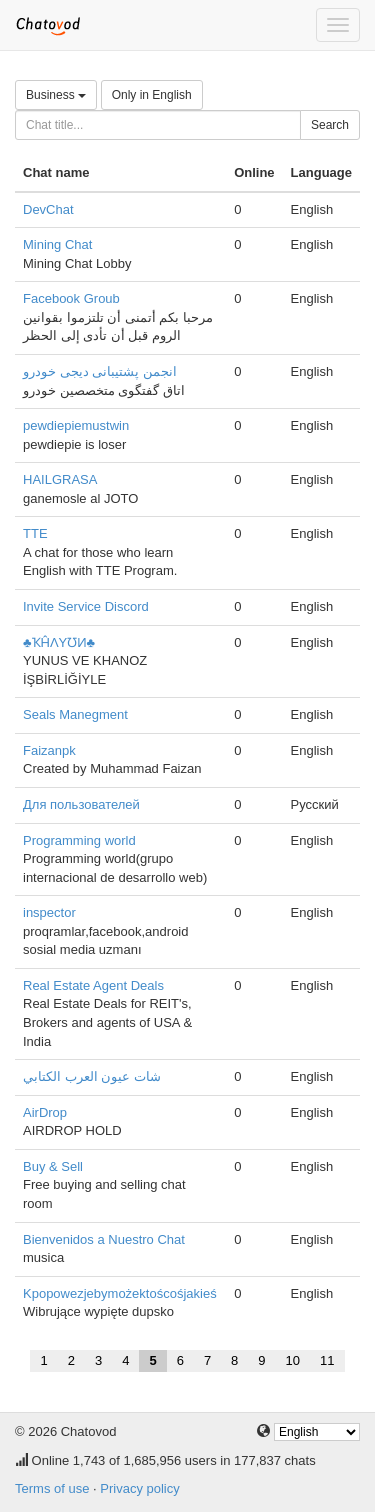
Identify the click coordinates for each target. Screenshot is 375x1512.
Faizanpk (49, 750)
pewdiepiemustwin (76, 425)
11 (327, 1360)
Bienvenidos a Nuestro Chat (104, 1239)
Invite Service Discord (86, 606)
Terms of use (52, 1488)
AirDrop (45, 1112)
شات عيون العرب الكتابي (92, 1076)
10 (293, 1360)
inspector (49, 912)
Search (330, 125)
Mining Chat (57, 244)
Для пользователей (81, 804)
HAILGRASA (60, 479)
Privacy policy (139, 1488)
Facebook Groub (71, 298)
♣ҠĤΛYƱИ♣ (59, 642)
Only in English (152, 95)
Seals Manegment (75, 714)
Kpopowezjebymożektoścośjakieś (120, 1293)
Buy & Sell (53, 1166)
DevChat (48, 209)
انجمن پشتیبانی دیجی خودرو (100, 371)
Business (56, 95)
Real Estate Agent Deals (93, 985)
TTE (35, 533)
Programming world (79, 840)
